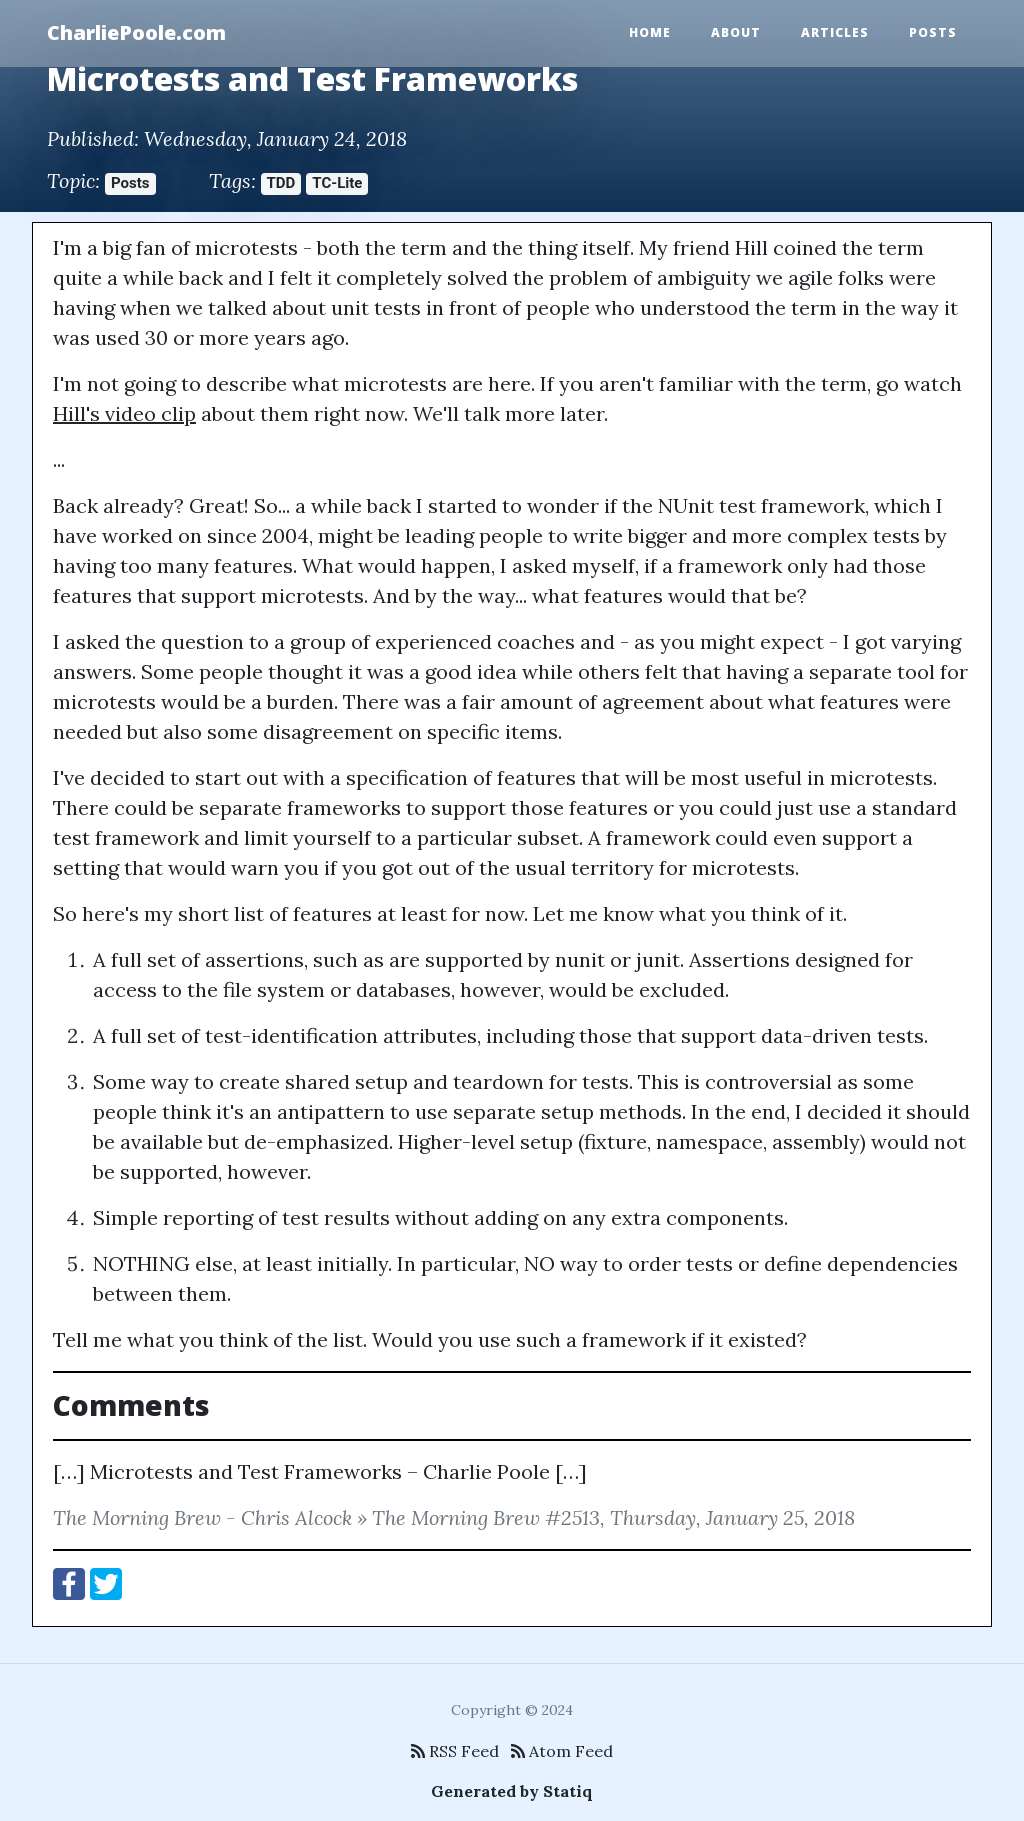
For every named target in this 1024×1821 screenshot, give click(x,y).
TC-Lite (337, 183)
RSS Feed (455, 1751)
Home (650, 32)
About (736, 32)
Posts (933, 32)
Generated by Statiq (512, 1791)
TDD (281, 183)
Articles (835, 32)
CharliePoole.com (136, 32)
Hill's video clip (124, 413)
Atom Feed (562, 1751)
